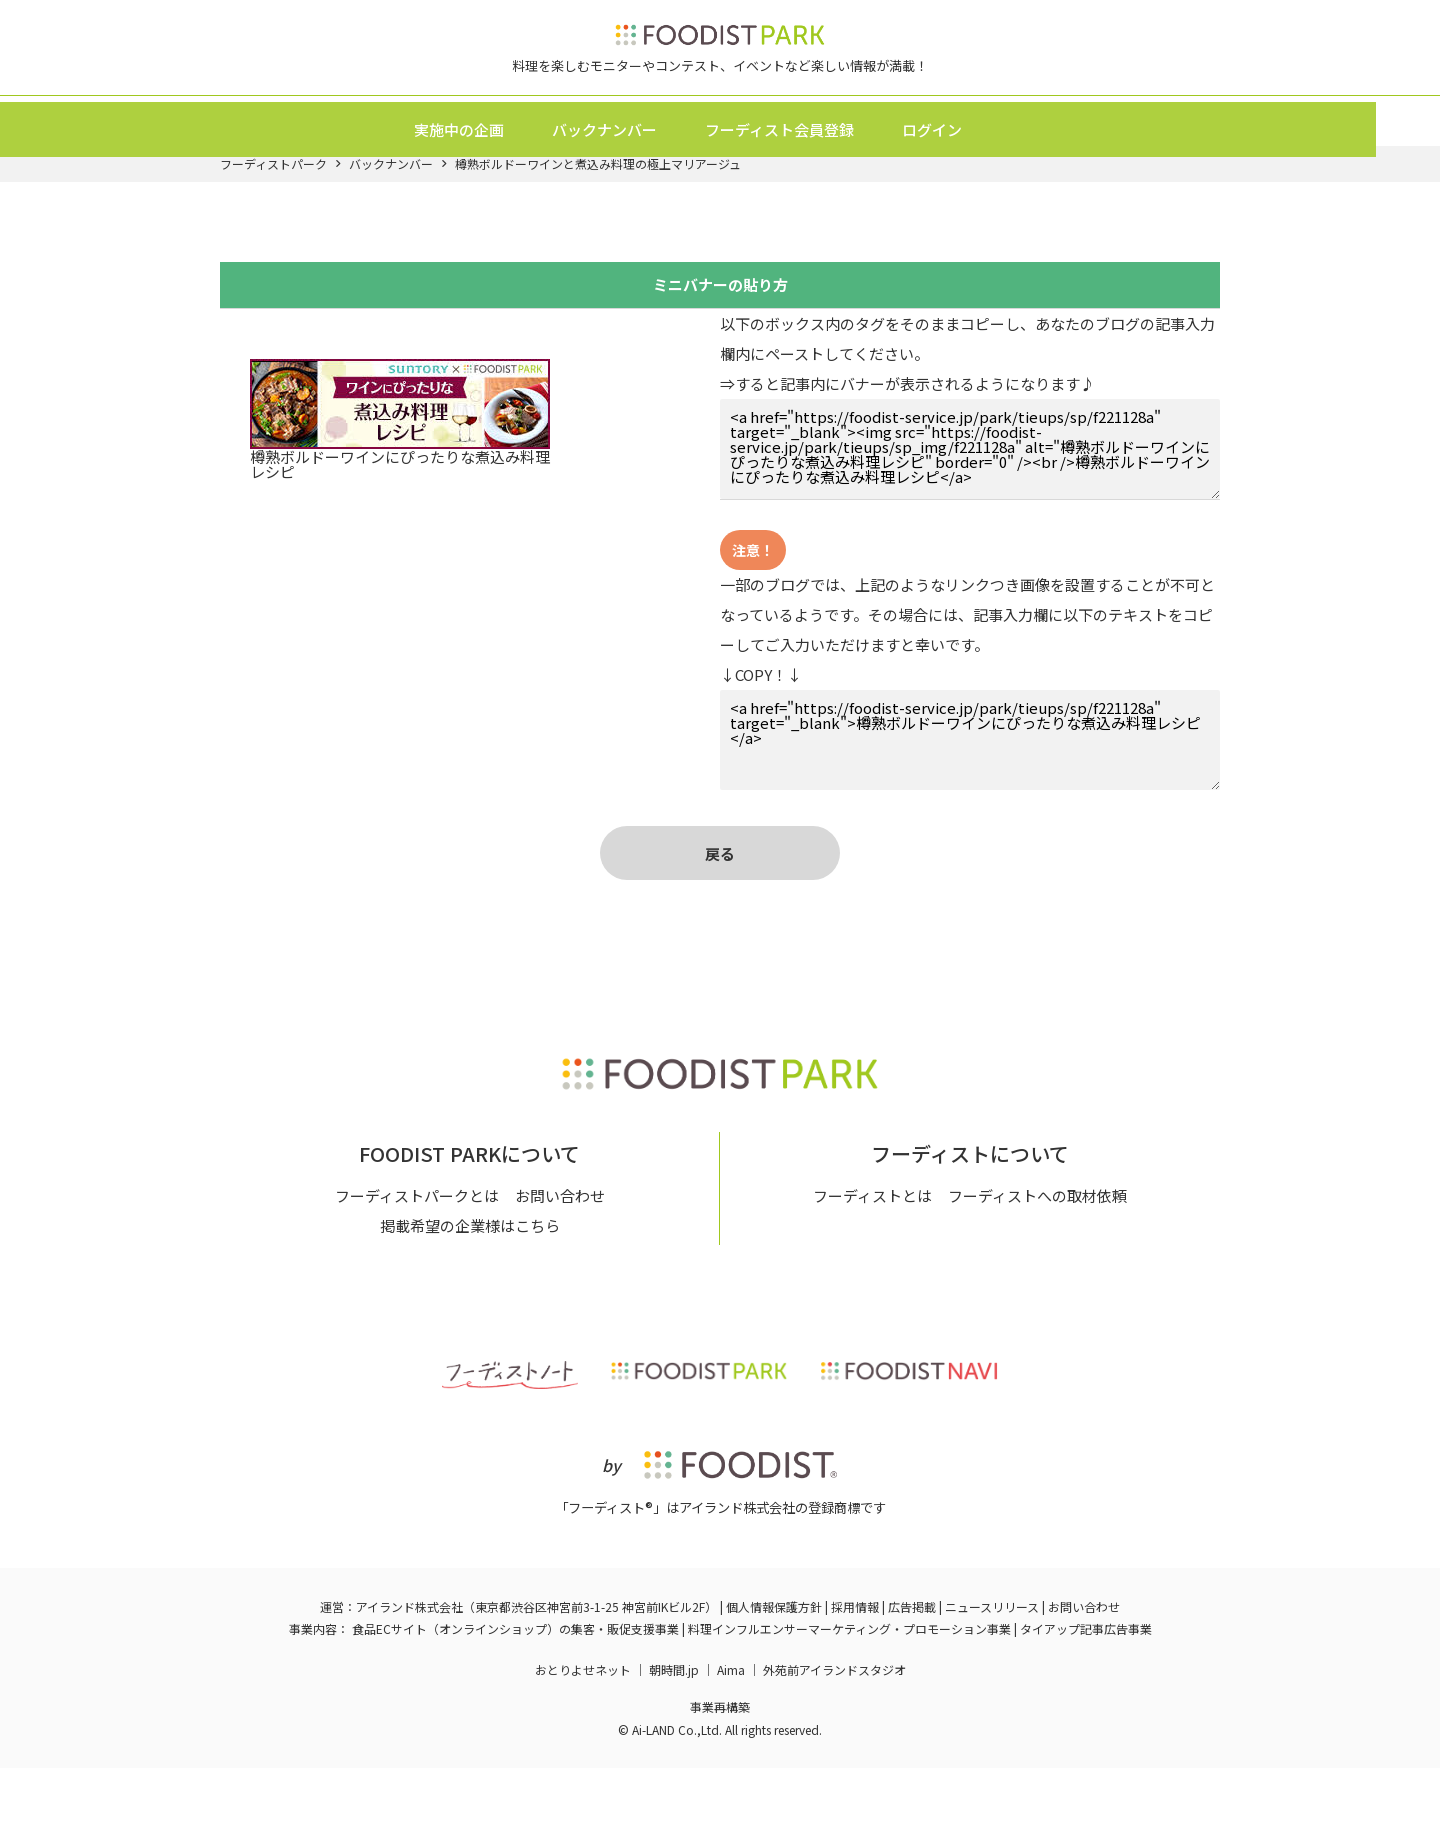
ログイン (964, 152)
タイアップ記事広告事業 (1086, 1687)
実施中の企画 (491, 152)
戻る (720, 889)
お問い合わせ (560, 1255)
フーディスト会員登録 (811, 152)
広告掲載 (912, 1666)
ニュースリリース (992, 1666)
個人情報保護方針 (774, 1666)
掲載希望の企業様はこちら (470, 1285)
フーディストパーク (273, 200)
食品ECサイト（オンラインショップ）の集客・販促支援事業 (515, 1687)
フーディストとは (872, 1255)
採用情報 (855, 1666)
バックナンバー (636, 152)
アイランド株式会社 (409, 1666)
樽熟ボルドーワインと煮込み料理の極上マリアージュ (598, 200)
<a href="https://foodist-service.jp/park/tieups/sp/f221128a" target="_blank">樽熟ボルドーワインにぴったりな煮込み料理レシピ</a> (970, 776)
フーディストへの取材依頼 (1037, 1255)
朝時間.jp (674, 1729)
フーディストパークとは (417, 1255)
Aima (731, 1729)
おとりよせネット (583, 1729)
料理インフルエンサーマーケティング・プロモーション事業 (849, 1687)
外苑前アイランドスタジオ (834, 1729)
